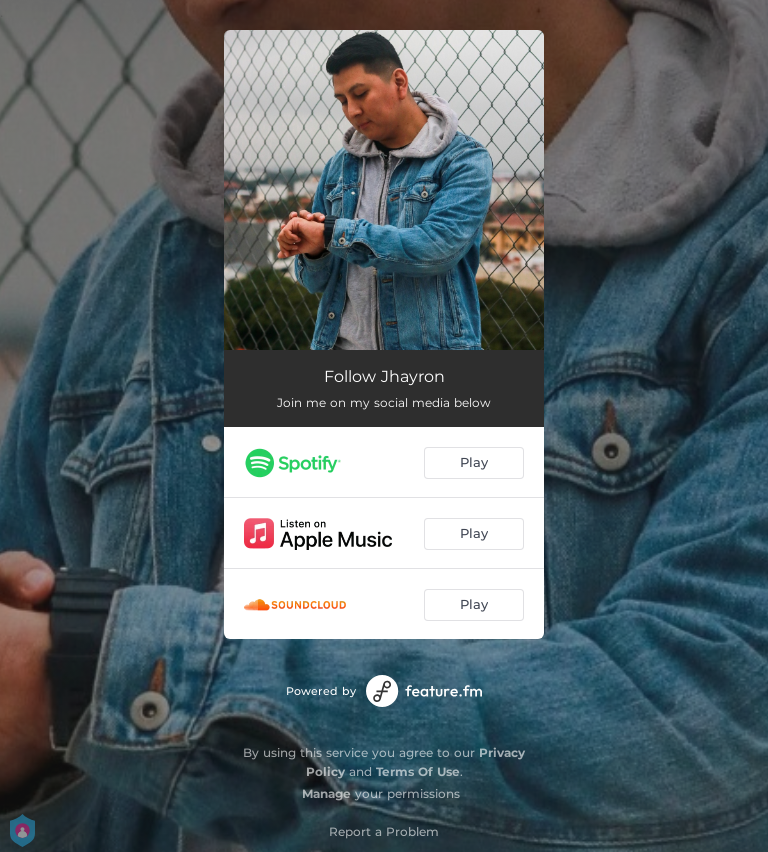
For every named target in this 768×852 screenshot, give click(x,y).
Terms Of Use (418, 771)
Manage (326, 793)
